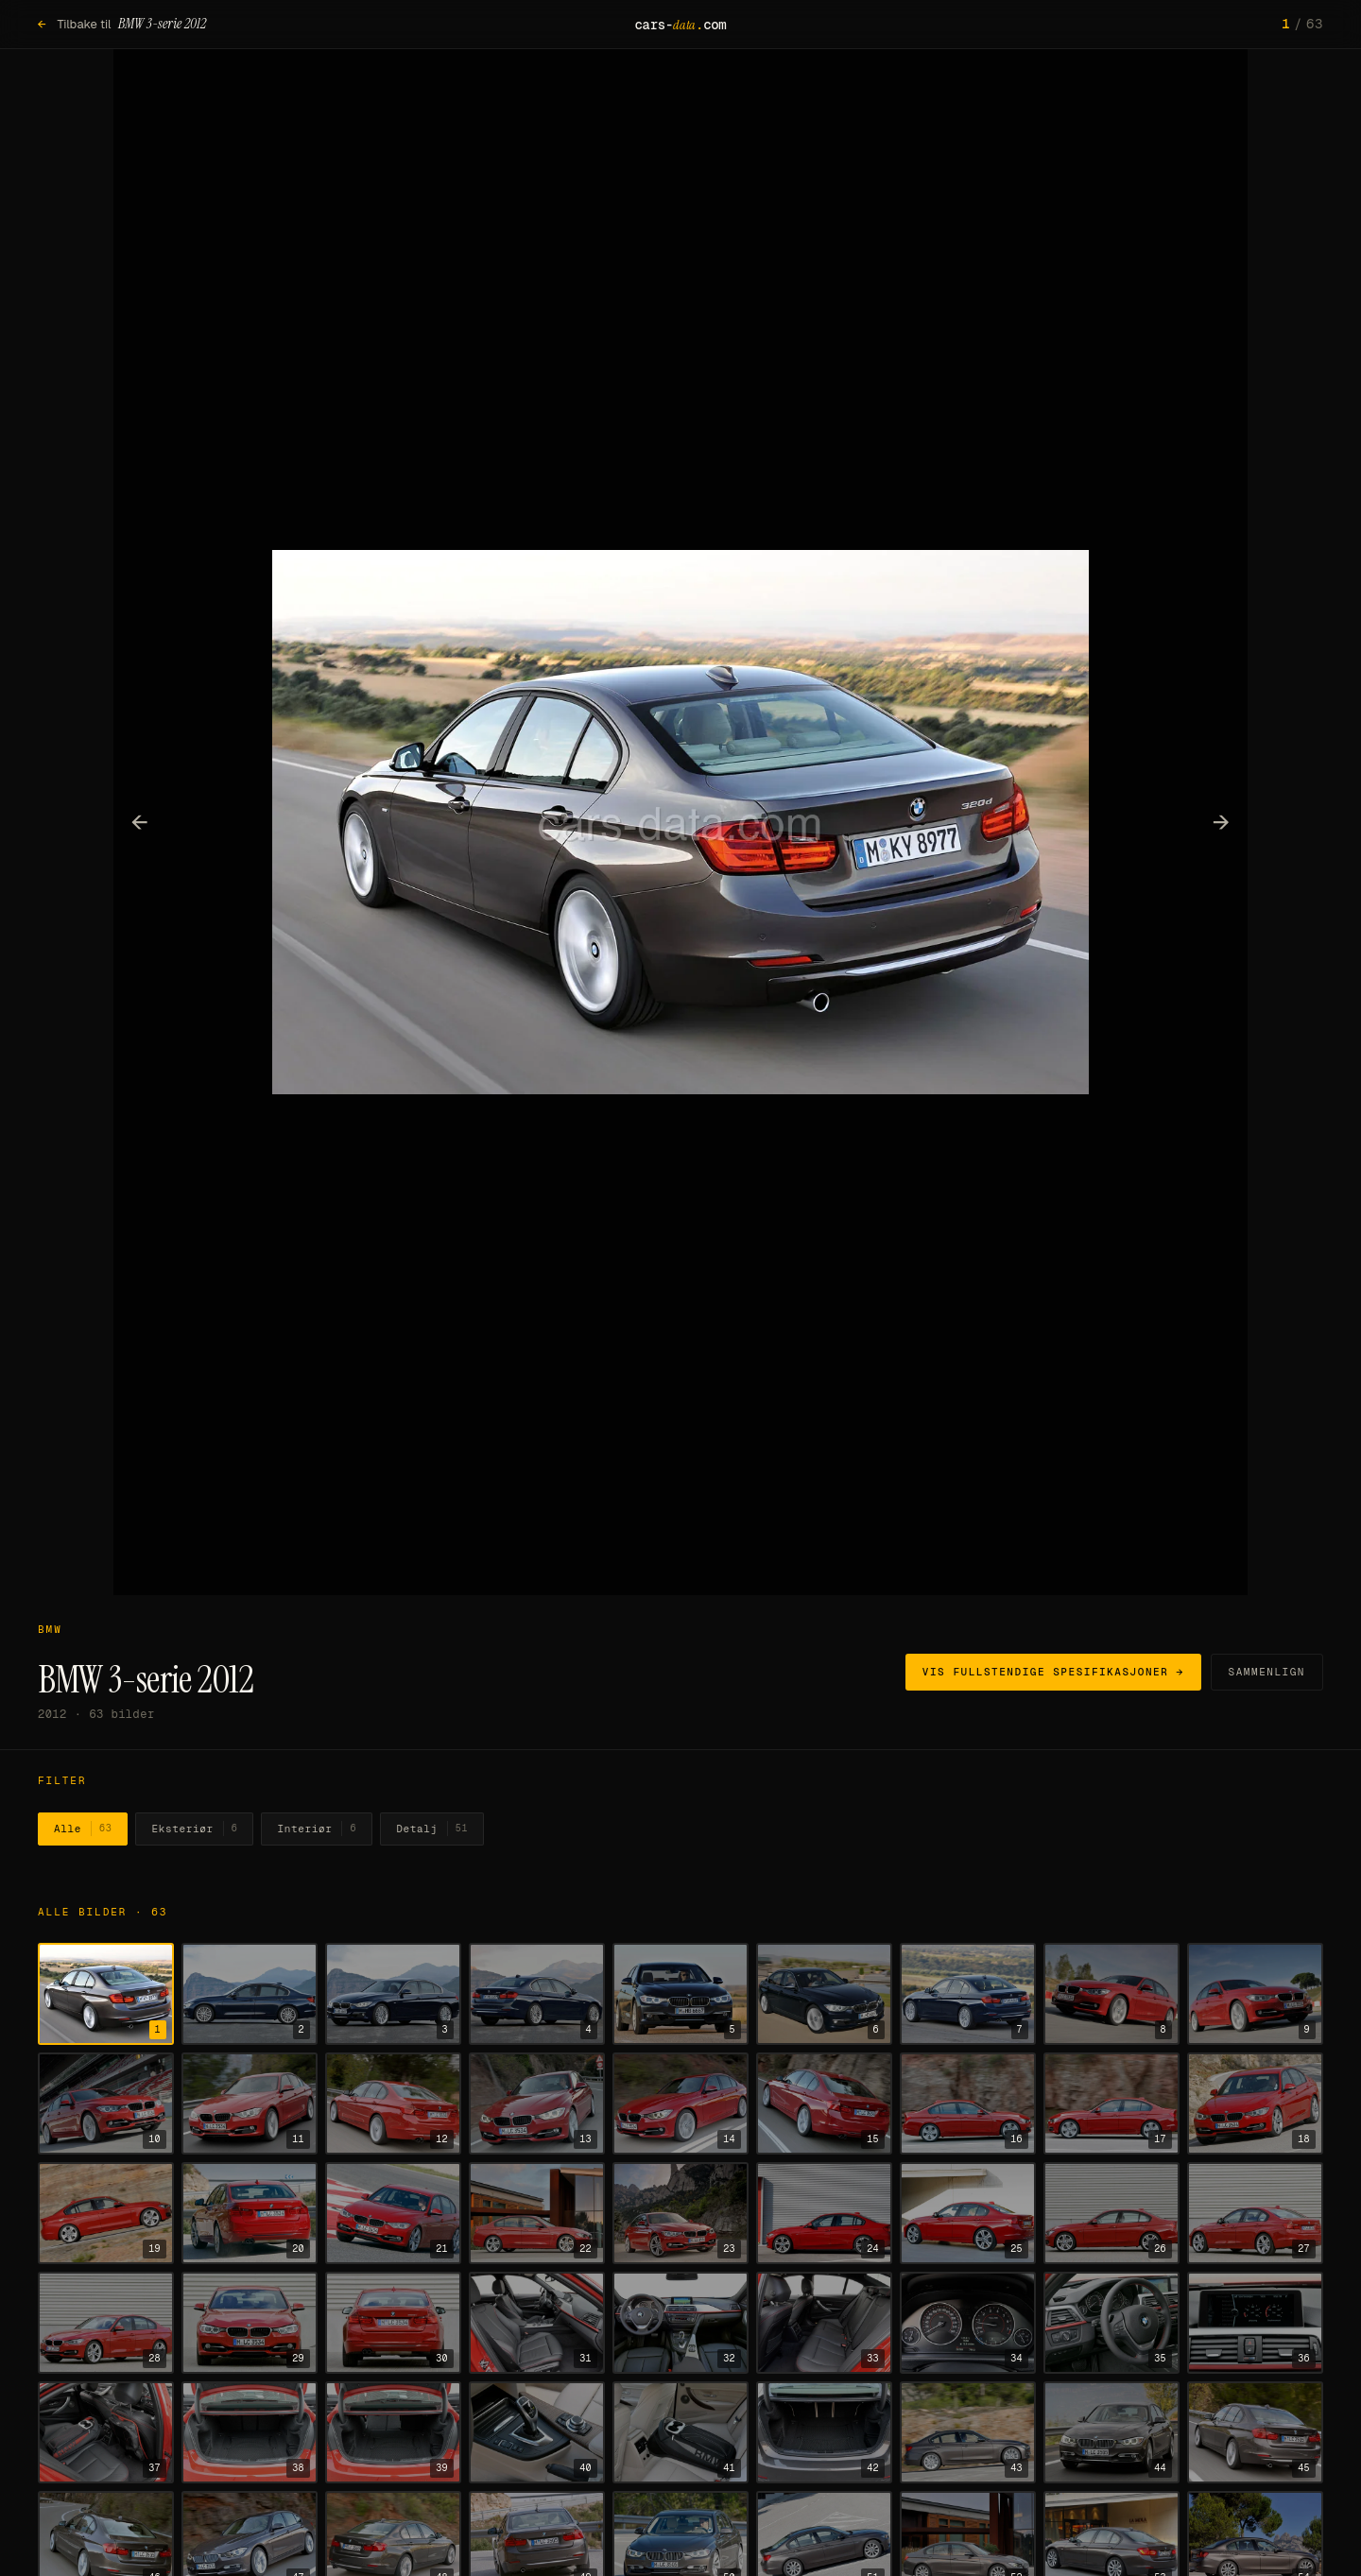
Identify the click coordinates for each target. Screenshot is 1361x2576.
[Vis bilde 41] (680, 2432)
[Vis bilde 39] (393, 2432)
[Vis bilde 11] (249, 2103)
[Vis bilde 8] (1111, 1994)
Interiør (316, 1828)
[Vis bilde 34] (968, 2323)
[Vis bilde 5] (680, 1994)
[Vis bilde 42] (824, 2432)
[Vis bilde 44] (1111, 2432)
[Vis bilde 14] (680, 2103)
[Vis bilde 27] (1255, 2213)
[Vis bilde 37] (106, 2432)
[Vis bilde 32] (680, 2323)
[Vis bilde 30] (393, 2323)
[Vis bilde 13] (537, 2103)
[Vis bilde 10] (106, 2103)
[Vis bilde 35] (1111, 2323)
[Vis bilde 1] (106, 1994)
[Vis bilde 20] (249, 2213)
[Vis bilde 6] (824, 1994)
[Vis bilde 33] (824, 2323)
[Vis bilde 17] (1111, 2103)
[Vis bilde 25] (968, 2213)
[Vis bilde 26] (1111, 2213)
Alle (83, 1828)
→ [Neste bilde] (1222, 821)
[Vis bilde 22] (537, 2213)
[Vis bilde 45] (1255, 2432)
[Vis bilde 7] (968, 1994)
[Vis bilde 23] (680, 2213)
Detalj (432, 1828)
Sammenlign (1267, 1671)
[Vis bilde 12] (393, 2103)
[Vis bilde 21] (393, 2213)
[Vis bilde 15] (824, 2103)
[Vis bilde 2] (249, 1994)
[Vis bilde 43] (968, 2432)
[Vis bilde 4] (537, 1994)
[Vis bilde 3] (393, 1994)
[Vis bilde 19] (106, 2213)
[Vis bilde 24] (824, 2213)
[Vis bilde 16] (968, 2103)
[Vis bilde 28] (106, 2323)
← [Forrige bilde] (140, 821)
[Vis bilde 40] (537, 2432)
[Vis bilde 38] (249, 2432)
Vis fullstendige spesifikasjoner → (1053, 1671)
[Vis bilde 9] (1255, 1994)
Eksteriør (194, 1828)
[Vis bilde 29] (249, 2323)
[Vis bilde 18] (1255, 2103)
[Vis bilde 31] (537, 2323)
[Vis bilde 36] (1255, 2323)
